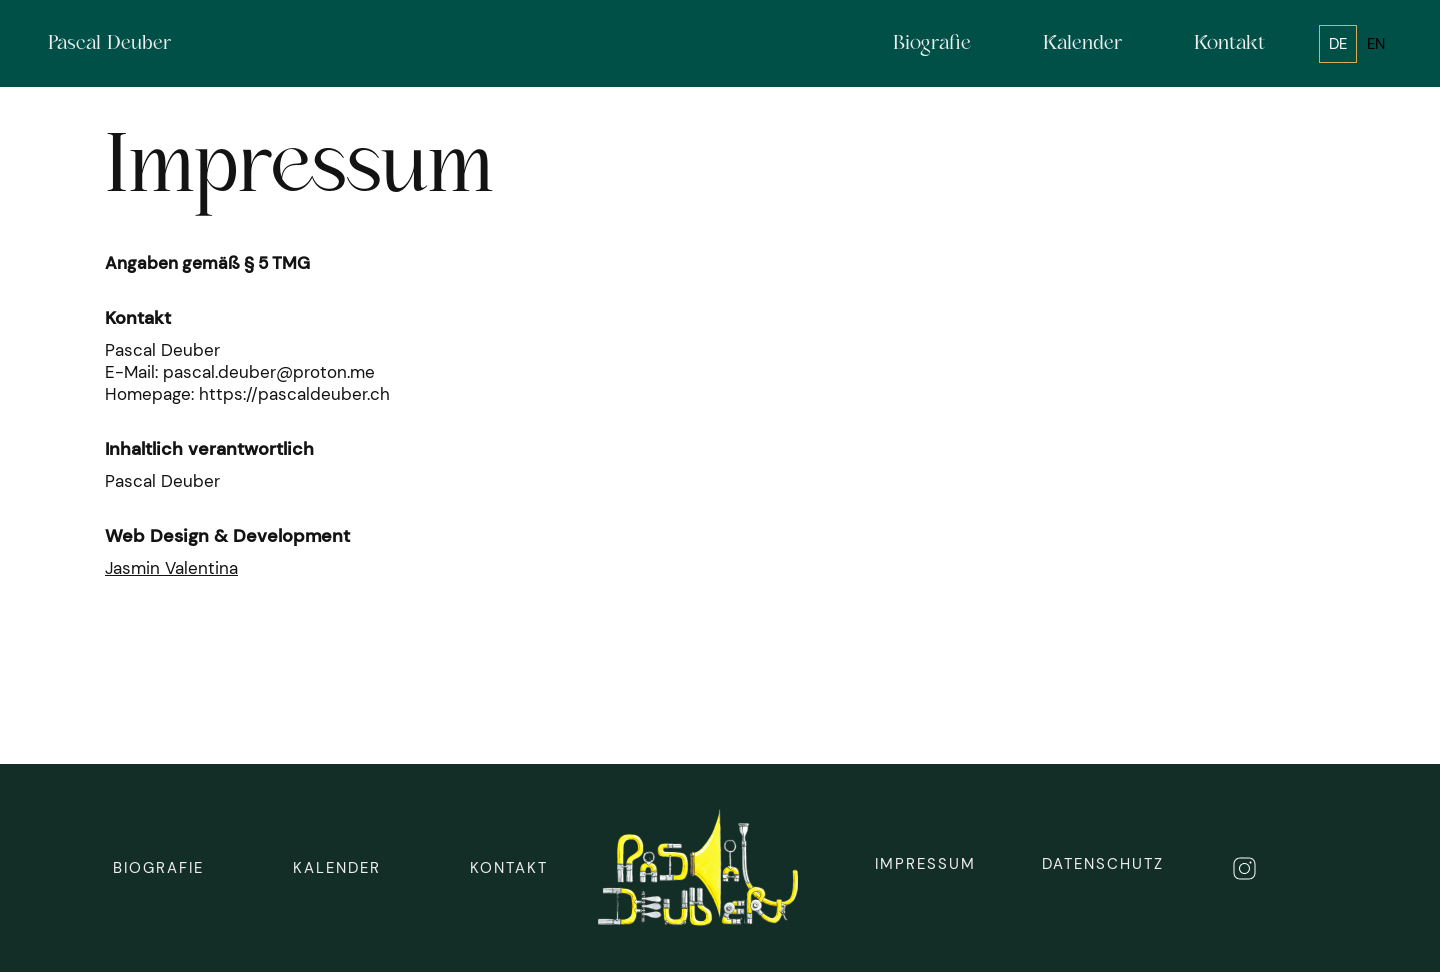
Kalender (337, 868)
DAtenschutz (1103, 864)
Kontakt (509, 868)
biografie (158, 868)
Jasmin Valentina (171, 568)
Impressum (925, 864)
